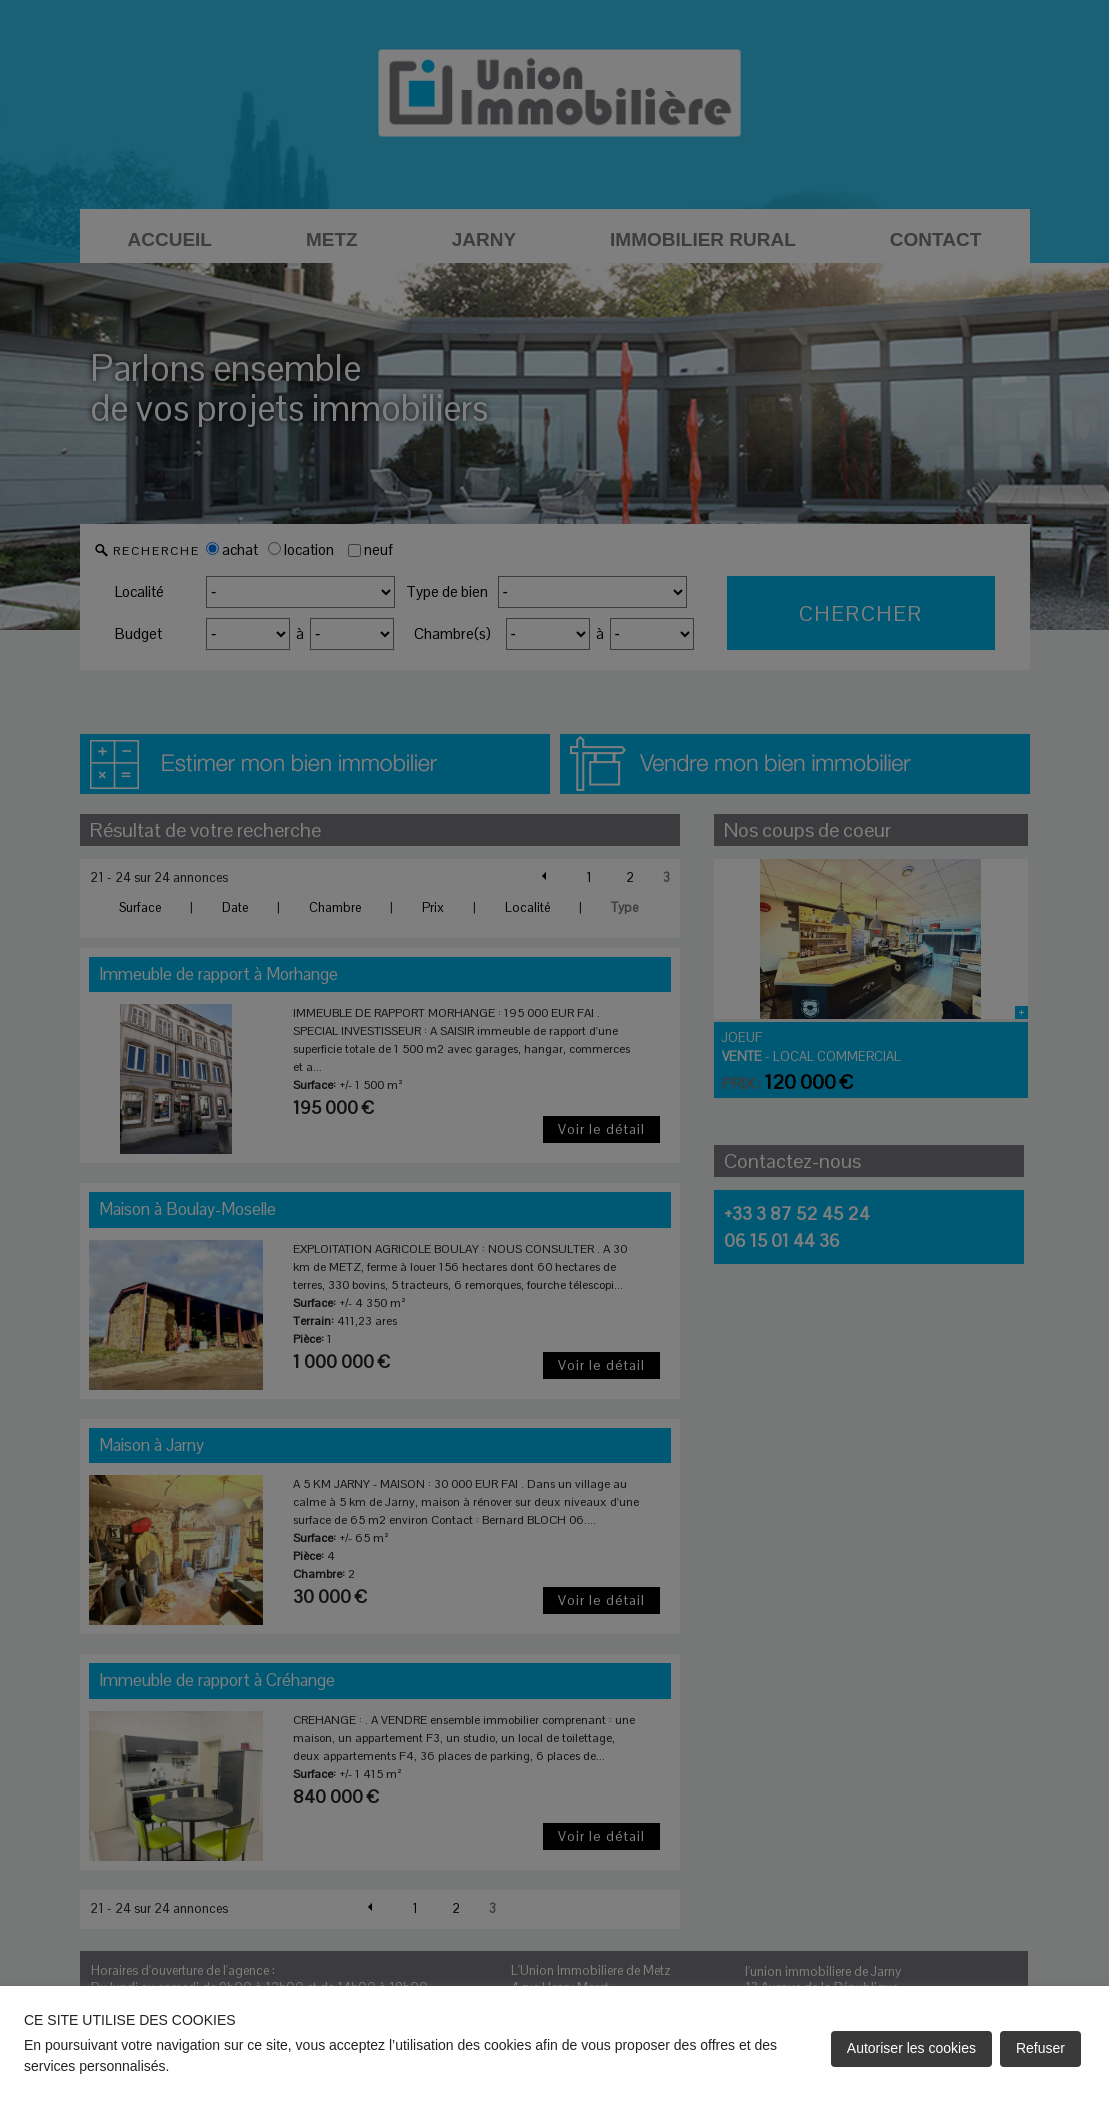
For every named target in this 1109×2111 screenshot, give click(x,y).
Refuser (1040, 2048)
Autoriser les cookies (911, 2048)
